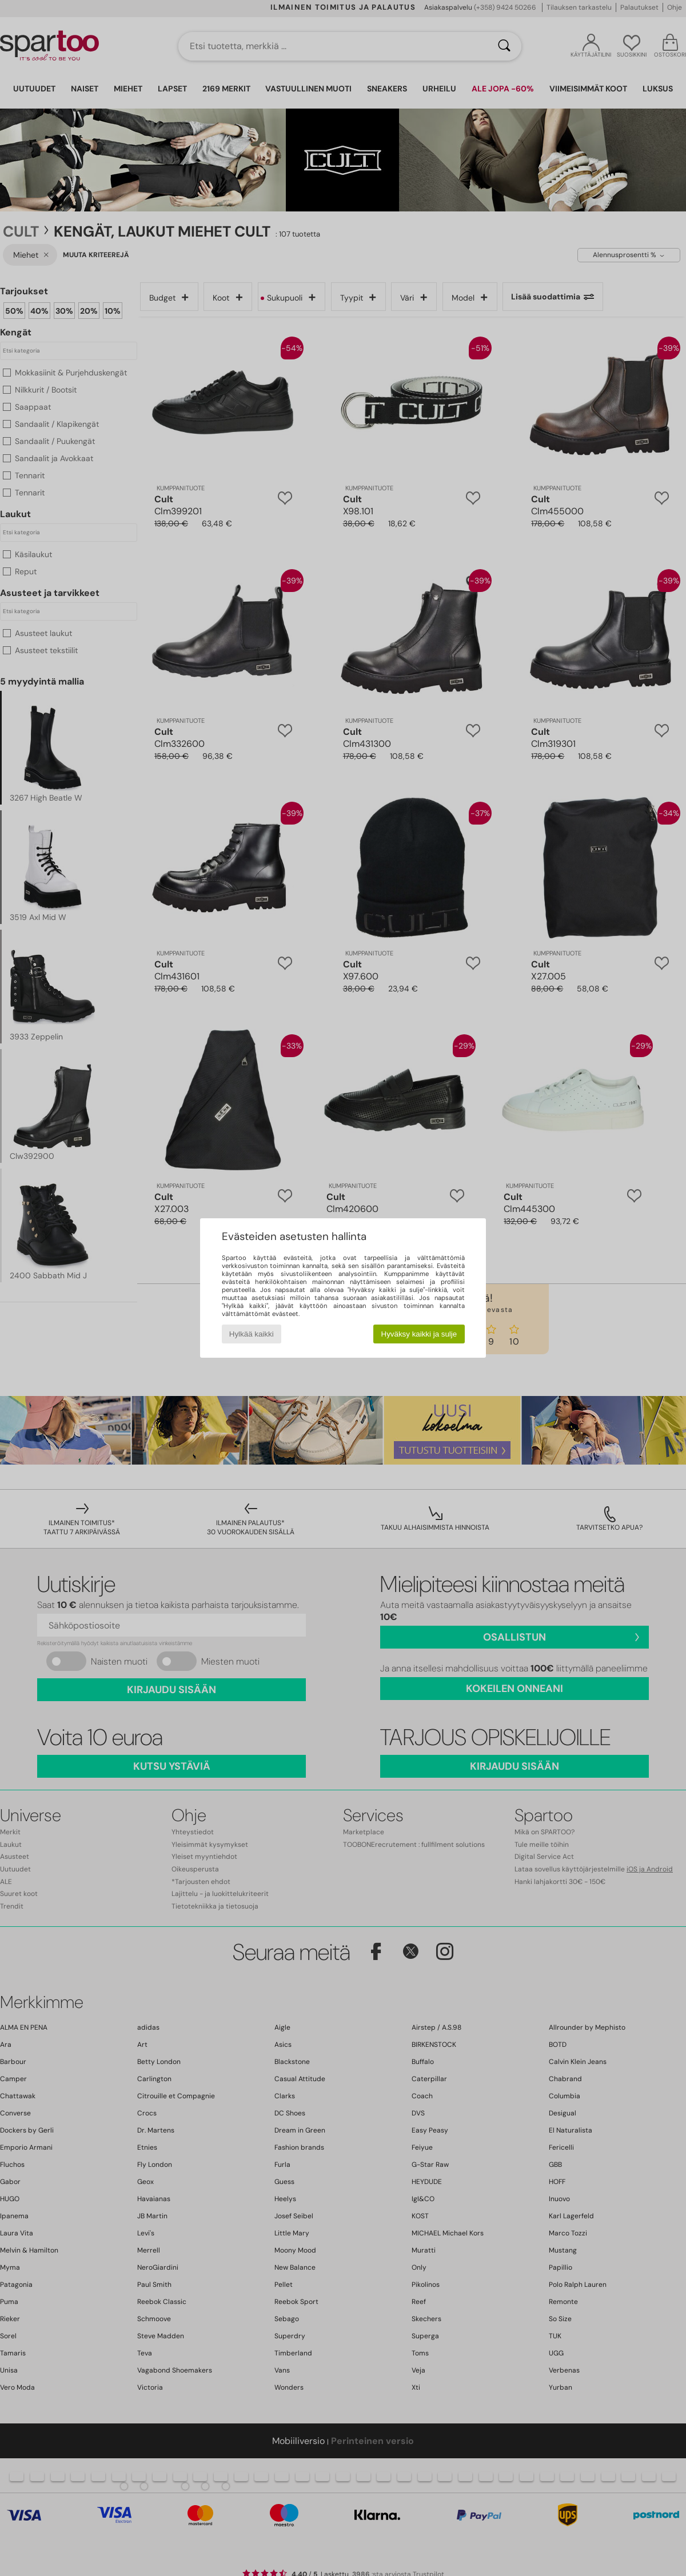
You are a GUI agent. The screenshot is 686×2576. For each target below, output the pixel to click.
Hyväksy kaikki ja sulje (419, 1334)
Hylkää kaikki (251, 1334)
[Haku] (504, 46)
